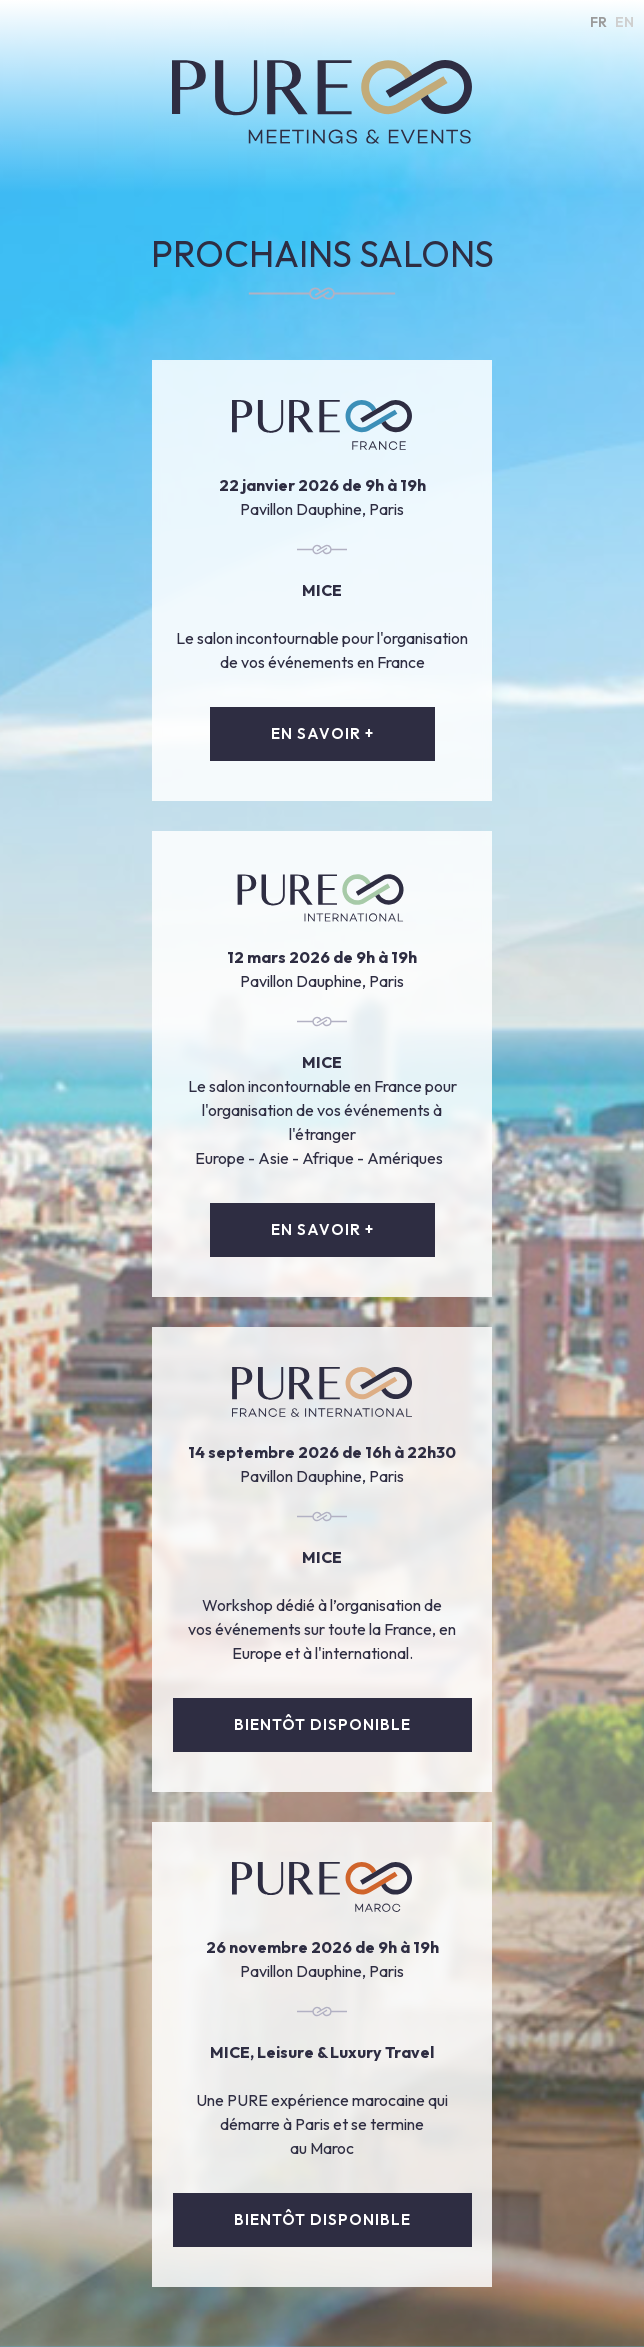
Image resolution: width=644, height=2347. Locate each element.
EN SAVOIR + (322, 733)
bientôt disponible (322, 1724)
